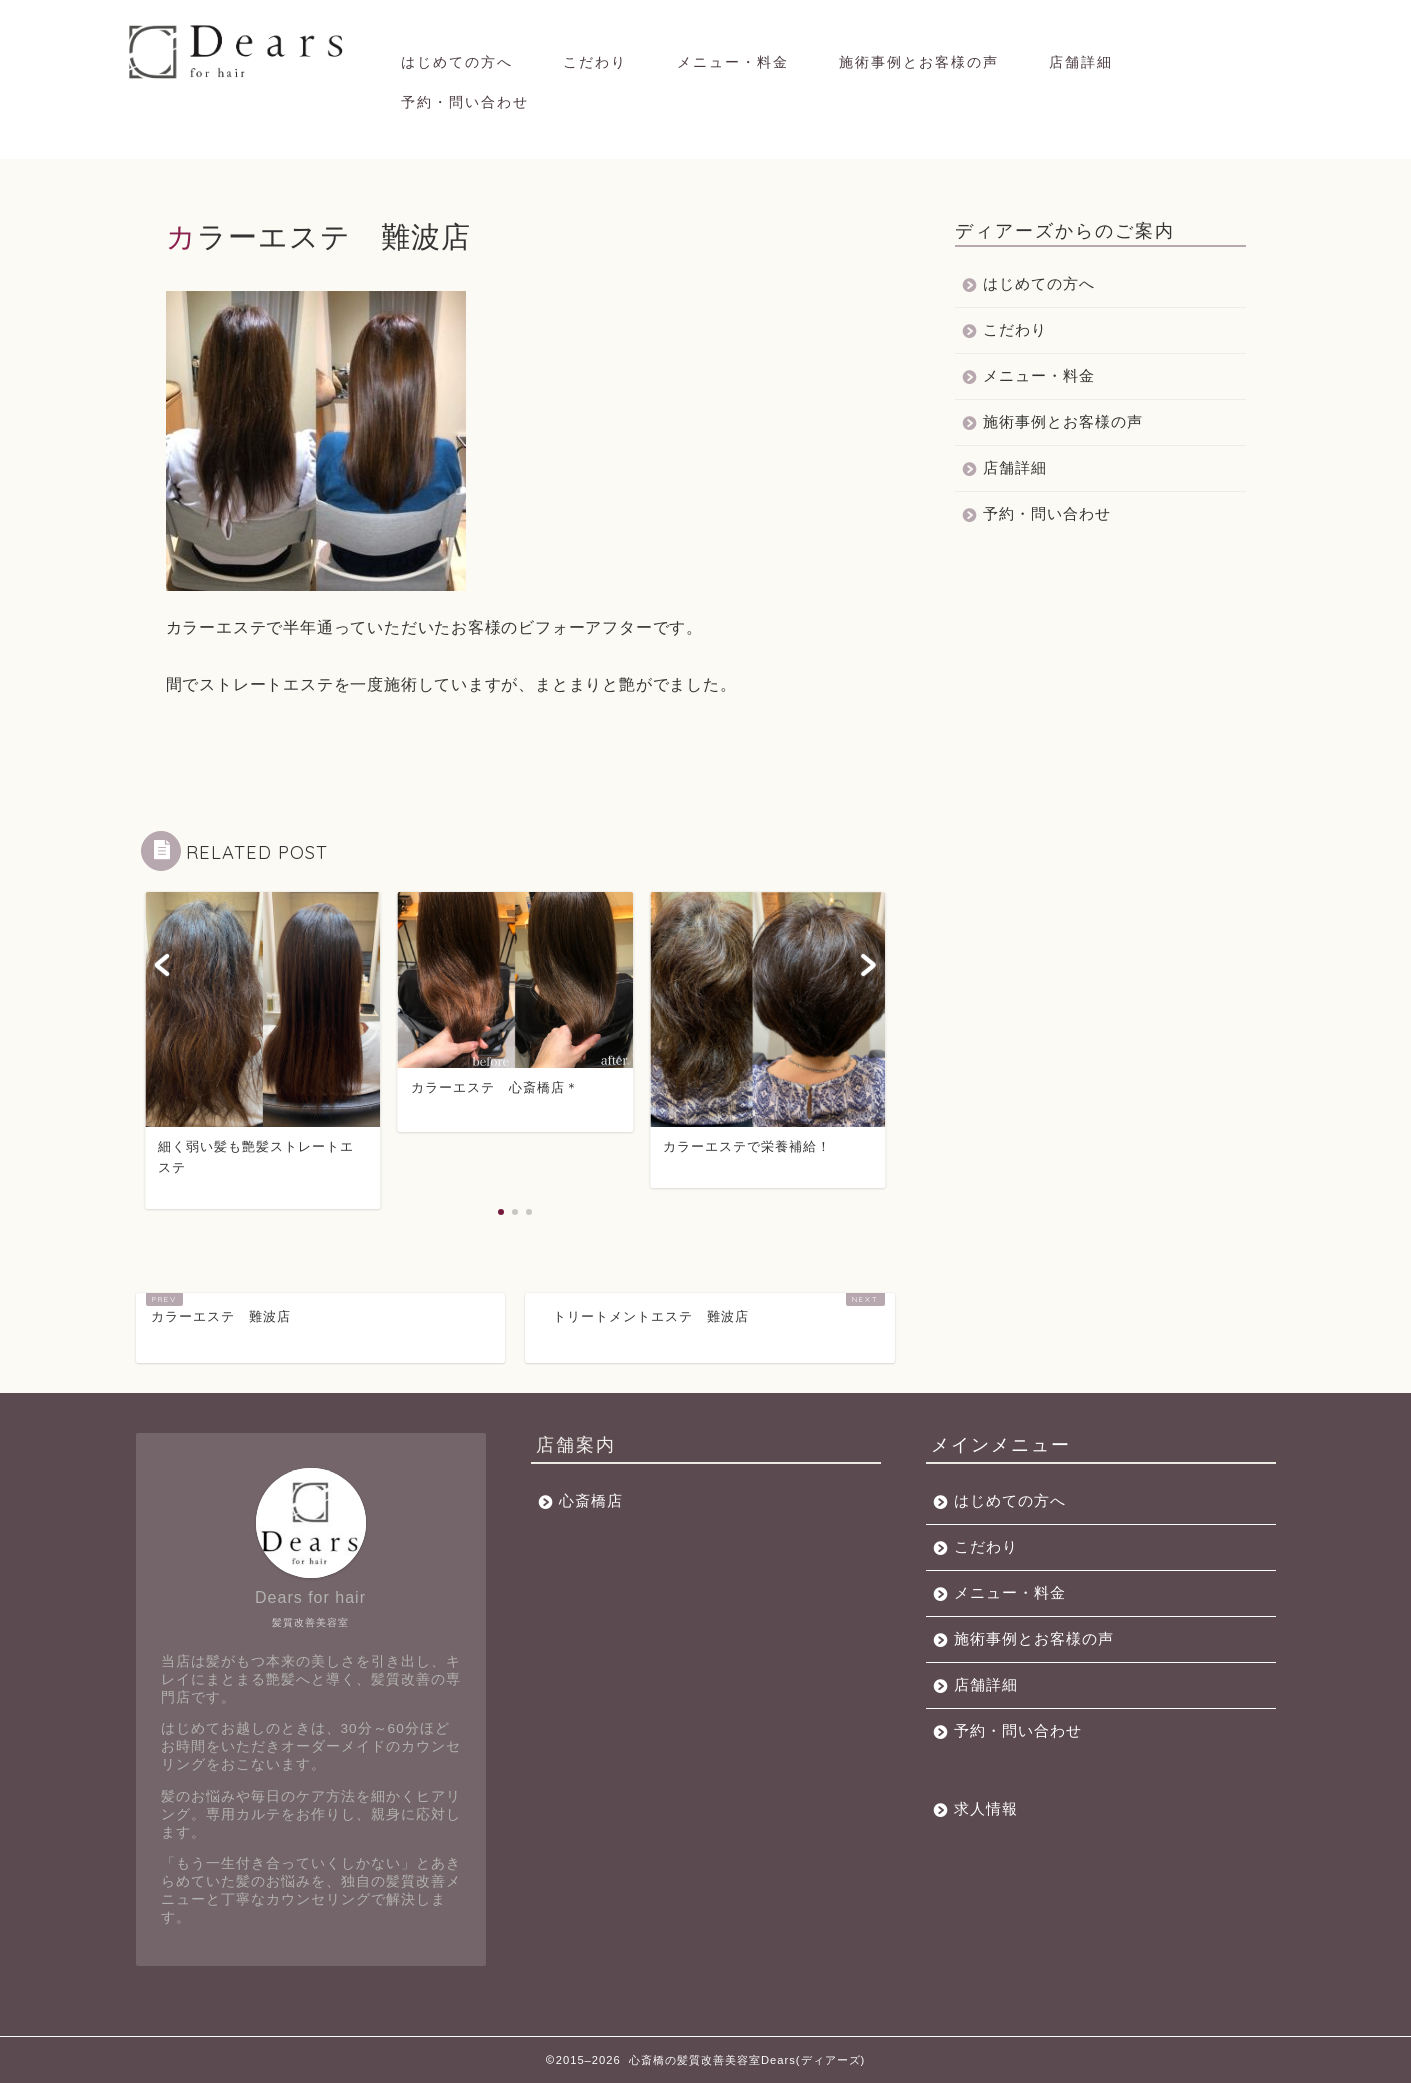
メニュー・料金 (733, 62)
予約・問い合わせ (465, 102)
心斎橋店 (591, 1500)
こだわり (595, 62)
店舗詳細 (1081, 62)
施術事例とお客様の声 (919, 62)
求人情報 (986, 1808)
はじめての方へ (457, 62)
